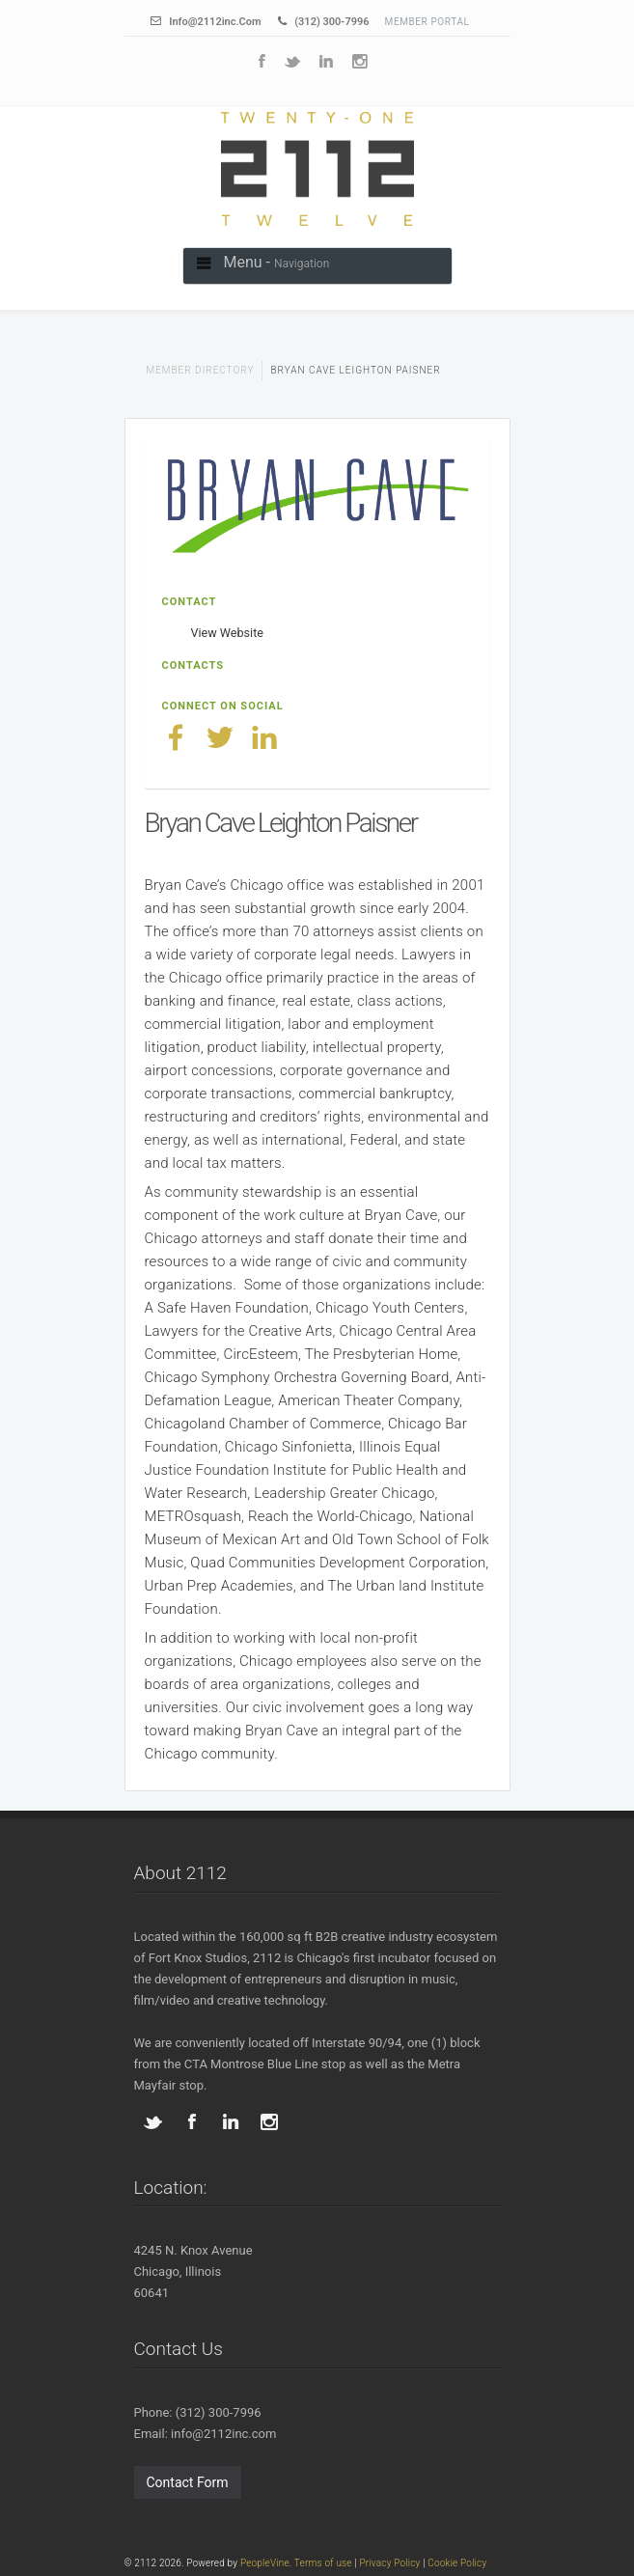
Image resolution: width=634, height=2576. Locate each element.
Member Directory (201, 370)
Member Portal (427, 21)
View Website (227, 632)
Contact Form (188, 2482)
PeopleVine (264, 2563)
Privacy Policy (389, 2563)
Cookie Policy (456, 2563)
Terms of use (323, 2563)
